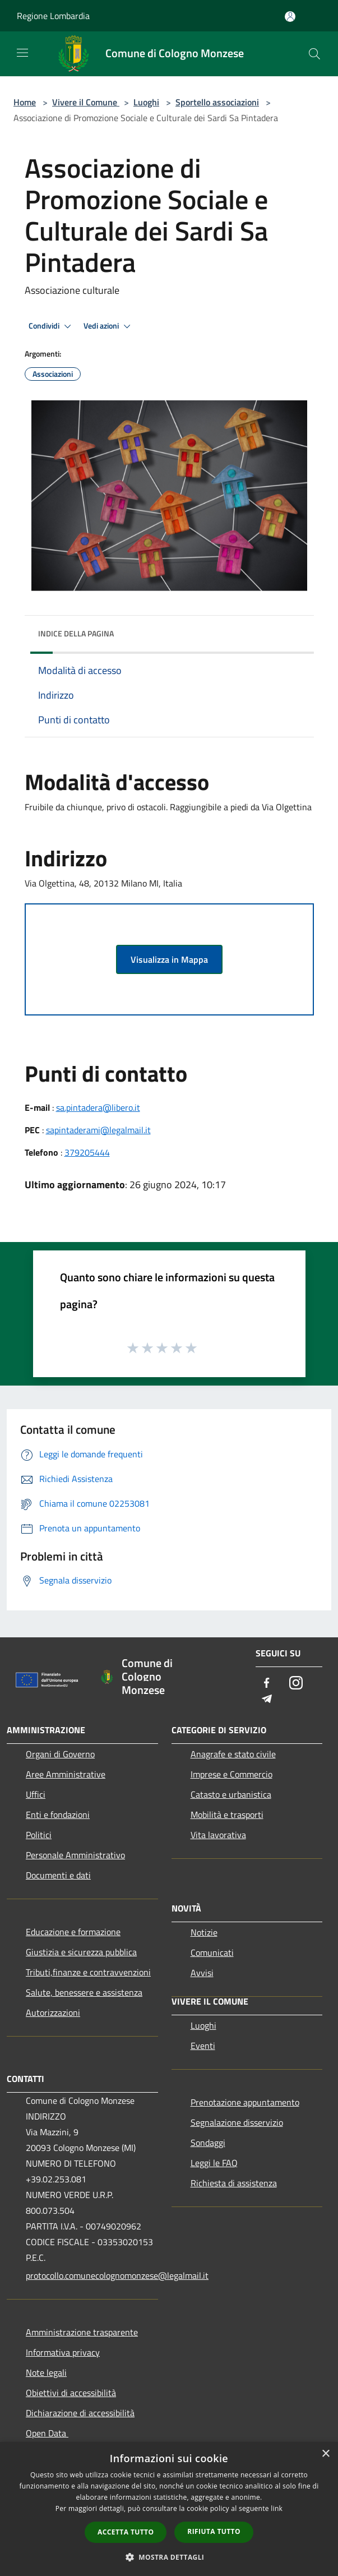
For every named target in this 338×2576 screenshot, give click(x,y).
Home (24, 102)
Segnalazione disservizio (237, 2122)
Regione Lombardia (53, 15)
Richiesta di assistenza (234, 2183)
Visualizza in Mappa (169, 959)
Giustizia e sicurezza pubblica (81, 1952)
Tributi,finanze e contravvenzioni (88, 1972)
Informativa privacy (63, 2352)
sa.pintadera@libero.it (98, 1107)
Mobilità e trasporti (227, 1814)
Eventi (203, 2045)
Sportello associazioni (217, 102)
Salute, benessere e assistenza (84, 1992)
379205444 (87, 1152)
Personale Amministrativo (75, 1855)
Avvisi (202, 1972)
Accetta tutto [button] (126, 2532)
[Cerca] (314, 54)
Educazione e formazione (73, 1931)
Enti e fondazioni (58, 1814)
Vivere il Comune (85, 102)
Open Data (47, 2433)
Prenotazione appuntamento (245, 2102)
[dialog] (169, 2509)
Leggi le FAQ (214, 2162)
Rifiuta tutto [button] (213, 2531)
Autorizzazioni (53, 2012)
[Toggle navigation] (22, 52)
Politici (39, 1834)
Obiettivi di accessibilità (71, 2392)
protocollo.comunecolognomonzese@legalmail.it (92, 2275)
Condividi (52, 326)
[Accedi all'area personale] (290, 16)
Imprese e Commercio (231, 1774)
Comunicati (212, 1952)
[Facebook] (267, 1684)
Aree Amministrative (65, 1774)
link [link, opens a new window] (277, 2508)
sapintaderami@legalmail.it (98, 1130)
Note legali (46, 2372)
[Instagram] (296, 1684)
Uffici (35, 1794)
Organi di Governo (60, 1754)
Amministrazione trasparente (82, 2332)
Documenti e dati (58, 1875)
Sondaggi (208, 2142)
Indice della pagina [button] (76, 633)
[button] (169, 2557)
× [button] (325, 2454)
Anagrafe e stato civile (233, 1754)
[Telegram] (267, 1699)
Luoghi (146, 102)
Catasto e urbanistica (231, 1794)
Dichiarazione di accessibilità (80, 2413)
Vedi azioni (109, 326)
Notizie (204, 1932)
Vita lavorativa (218, 1834)
